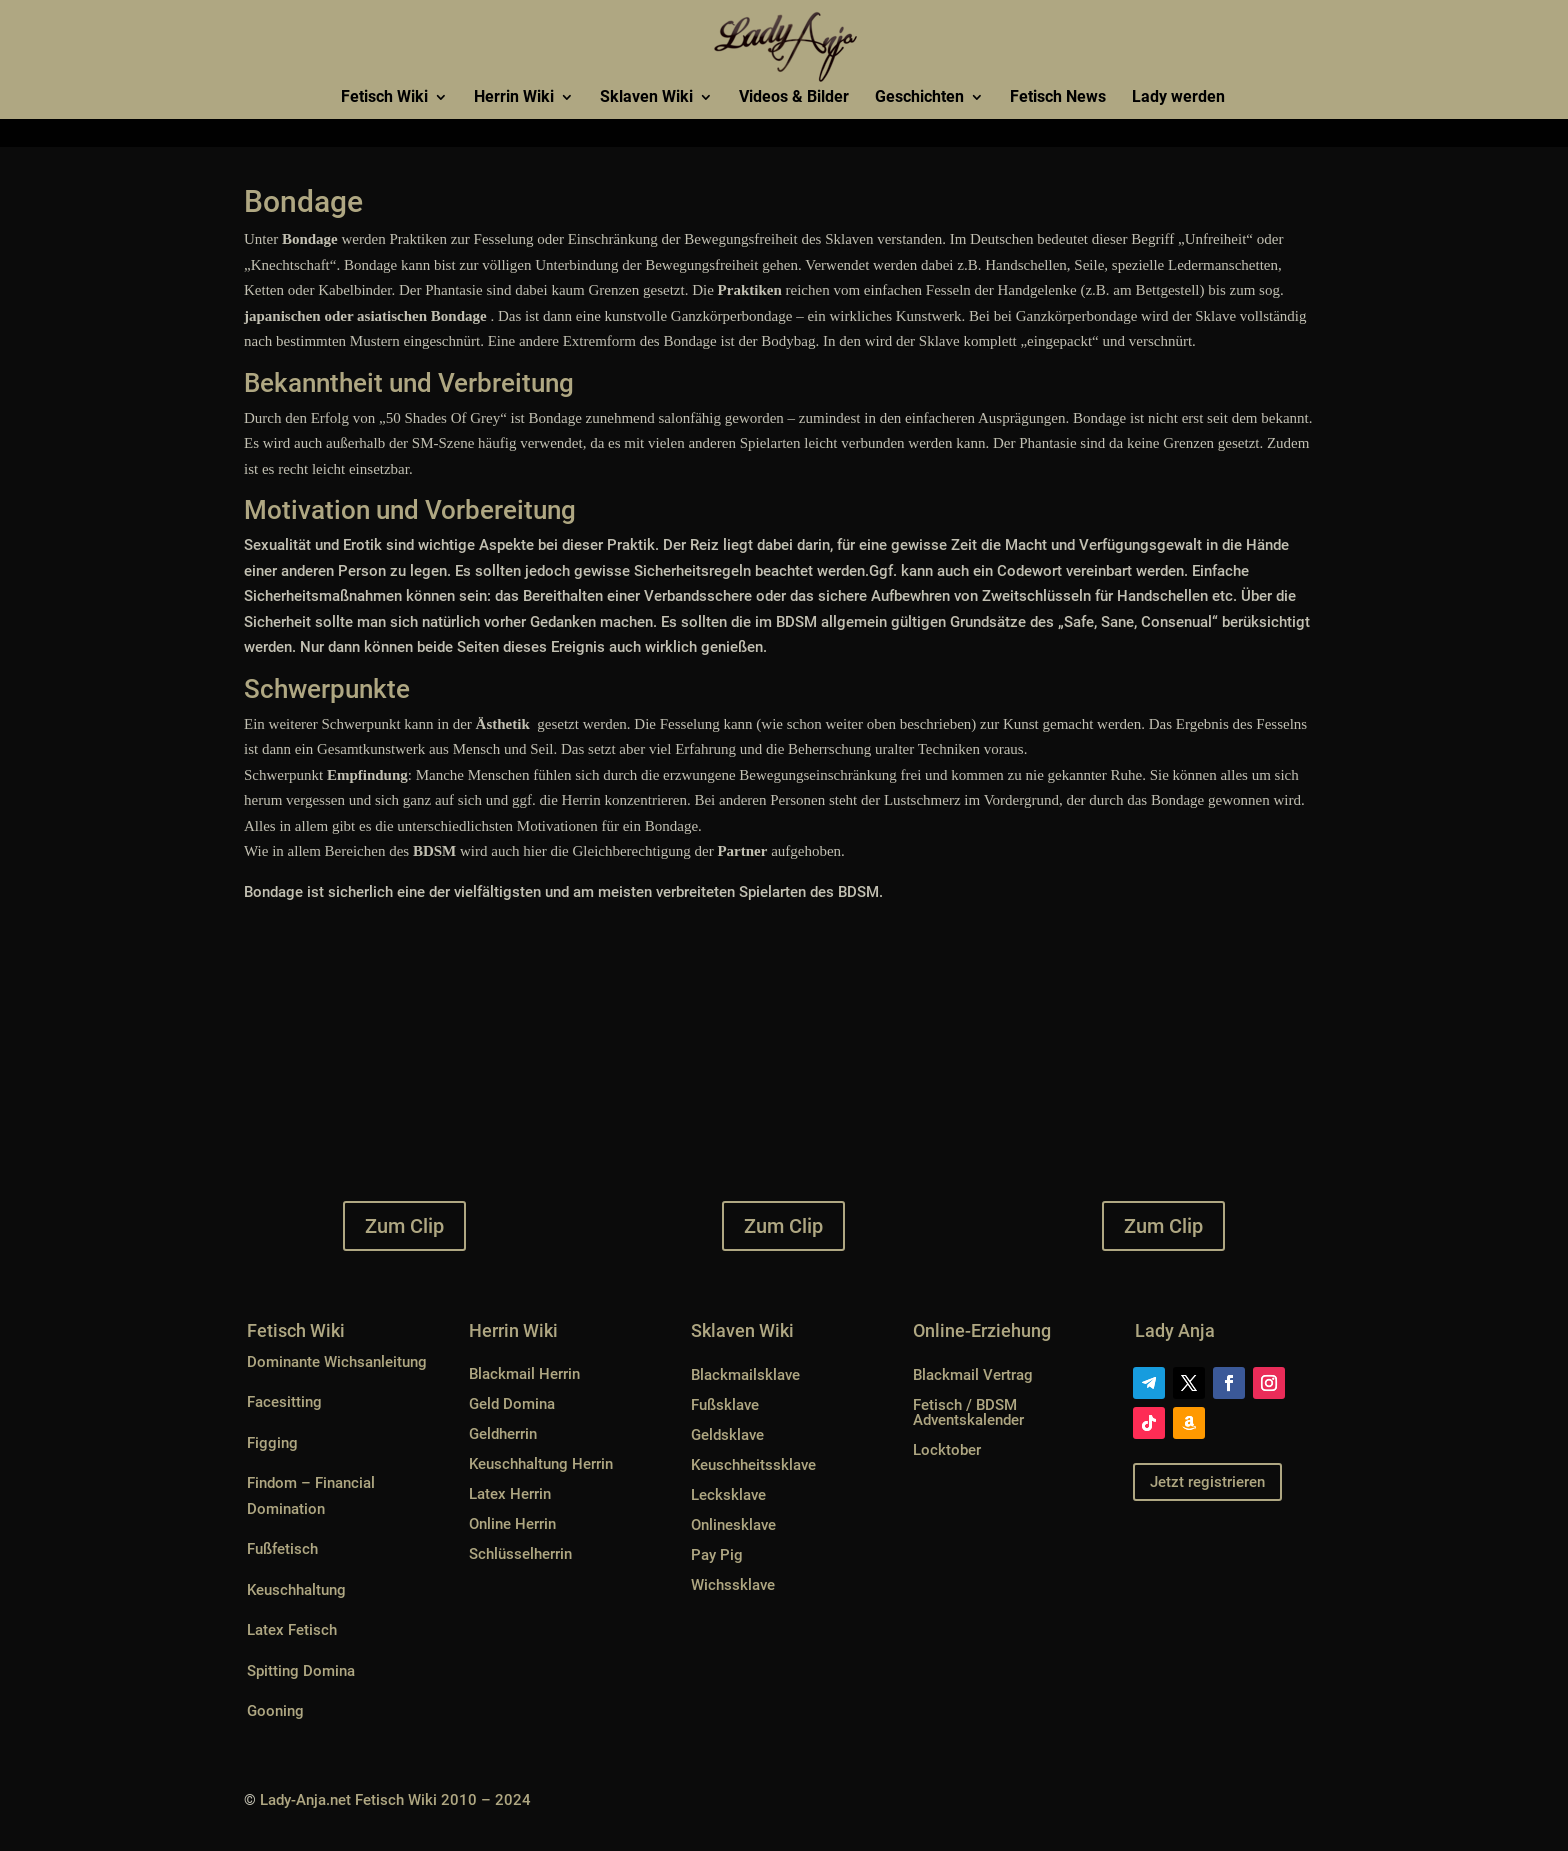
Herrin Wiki (514, 98)
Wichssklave (733, 1585)
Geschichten (919, 98)
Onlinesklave (733, 1525)
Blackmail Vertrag (973, 1375)
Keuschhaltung (296, 1590)
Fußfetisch (282, 1549)
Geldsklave (727, 1435)
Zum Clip (404, 1226)
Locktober (947, 1450)
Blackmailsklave (745, 1375)
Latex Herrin (510, 1494)
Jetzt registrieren (1207, 1482)
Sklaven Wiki (646, 98)
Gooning (275, 1711)
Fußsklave (725, 1405)
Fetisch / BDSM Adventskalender (968, 1412)
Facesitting (284, 1402)
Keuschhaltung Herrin (541, 1464)
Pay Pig (717, 1555)
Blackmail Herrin (524, 1374)
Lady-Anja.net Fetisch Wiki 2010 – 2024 (395, 1800)
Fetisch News (1058, 98)
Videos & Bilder (794, 98)
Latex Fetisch (292, 1630)
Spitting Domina (301, 1671)
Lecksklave (728, 1495)
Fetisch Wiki (384, 98)
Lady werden (1178, 98)
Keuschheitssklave (753, 1465)
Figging (272, 1443)
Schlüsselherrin (520, 1554)
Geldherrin (503, 1434)
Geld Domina (512, 1404)
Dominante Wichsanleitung (337, 1362)
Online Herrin (512, 1524)
